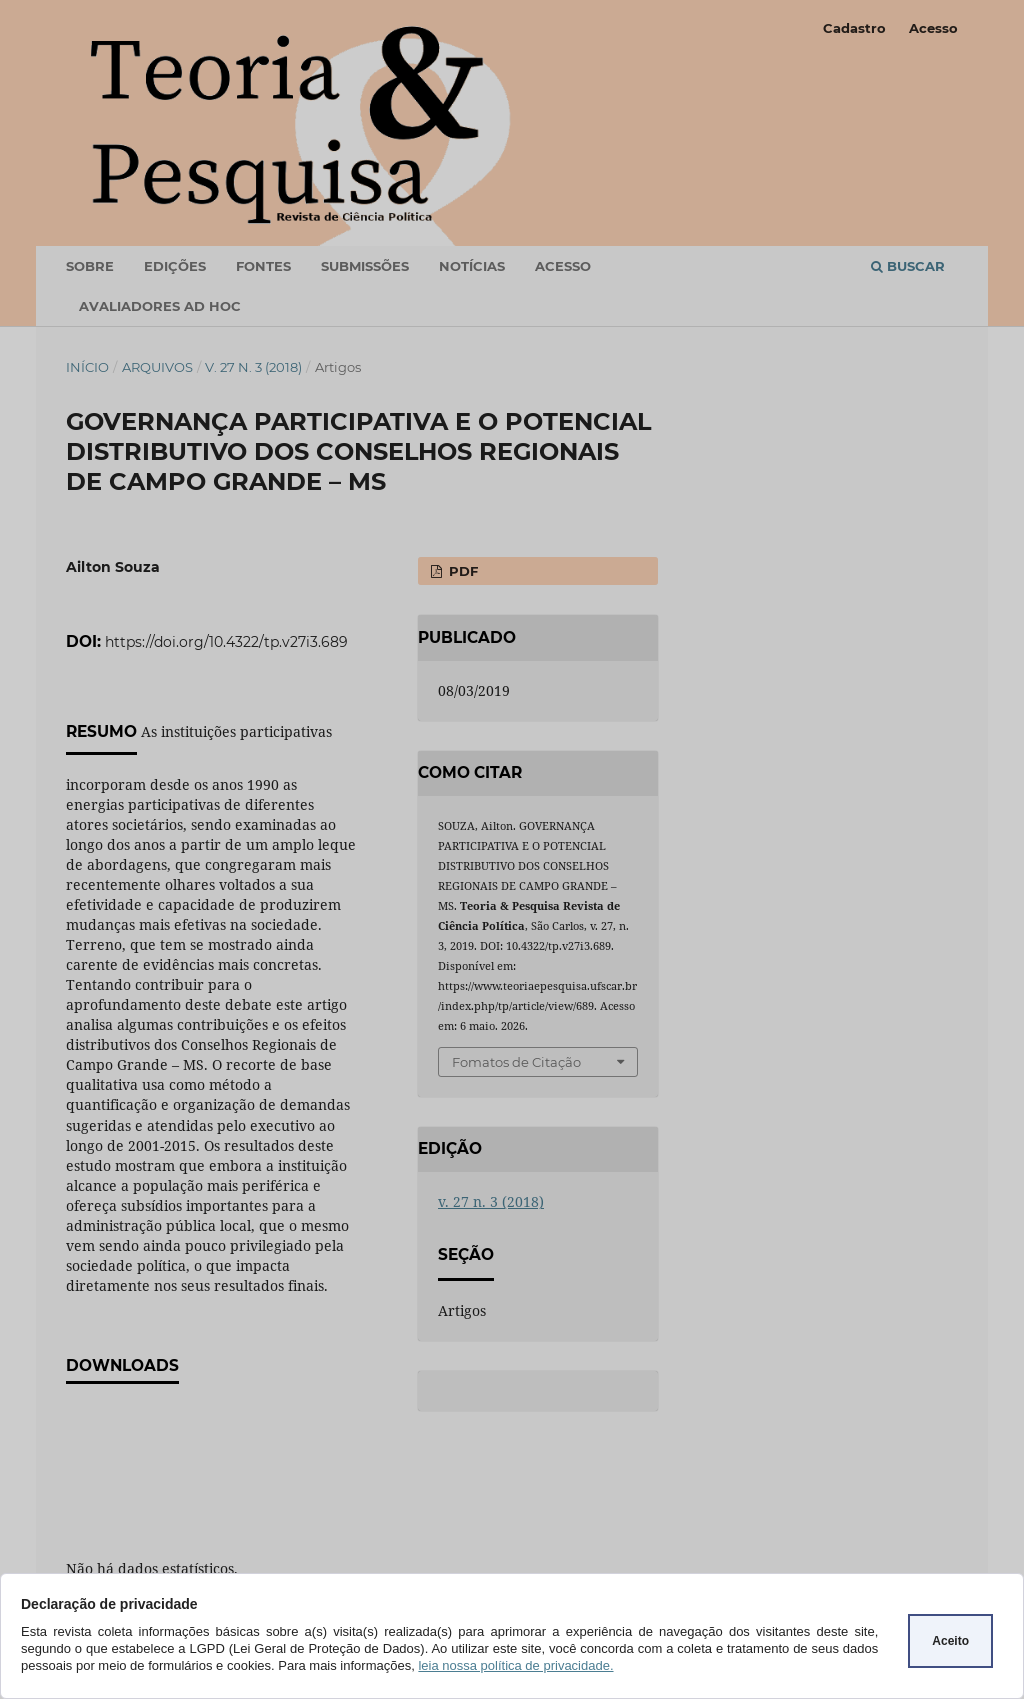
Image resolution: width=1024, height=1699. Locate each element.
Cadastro (854, 28)
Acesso (933, 28)
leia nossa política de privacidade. (515, 1665)
